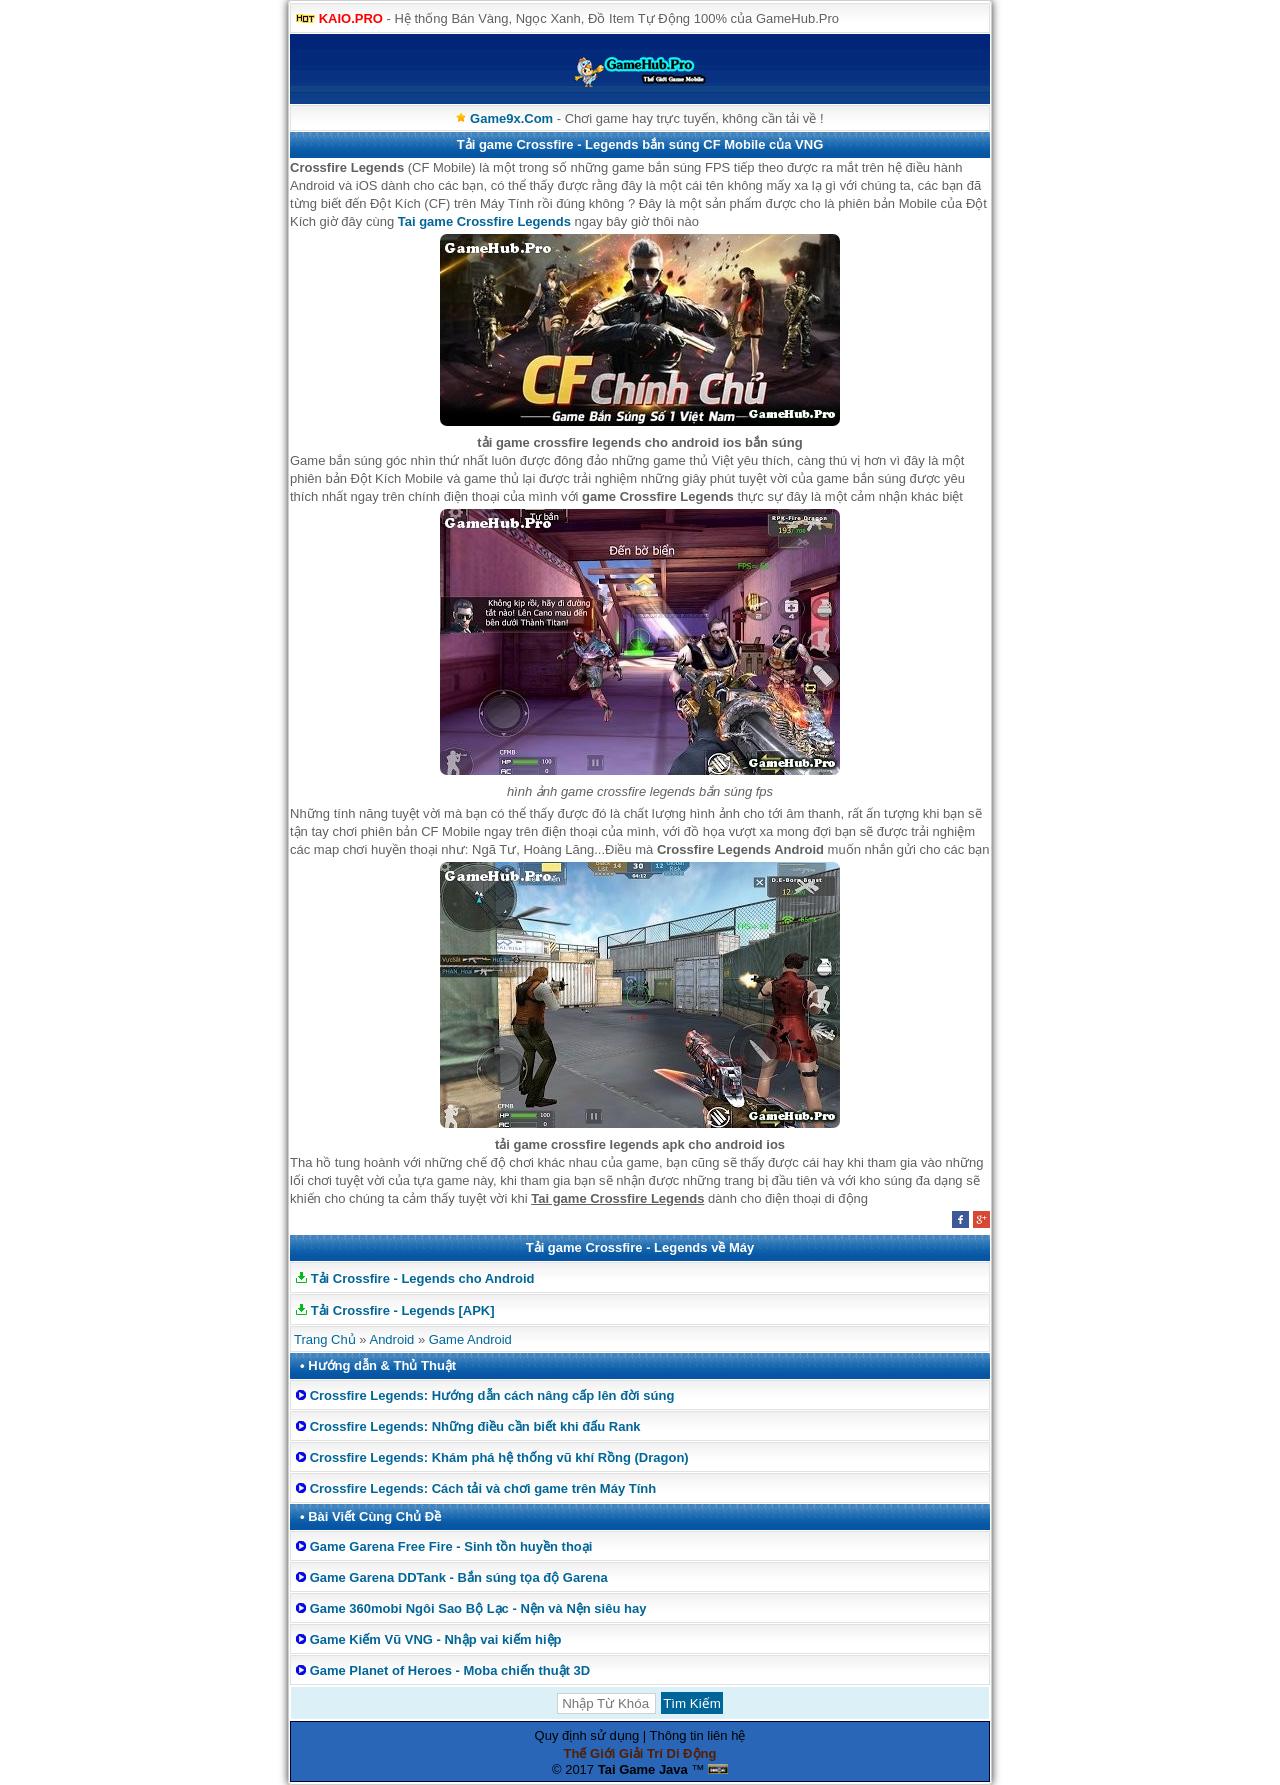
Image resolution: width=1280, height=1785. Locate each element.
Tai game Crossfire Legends (484, 221)
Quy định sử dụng (587, 1735)
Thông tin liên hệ (698, 1735)
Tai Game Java (643, 1769)
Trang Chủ (325, 1339)
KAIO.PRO (351, 18)
